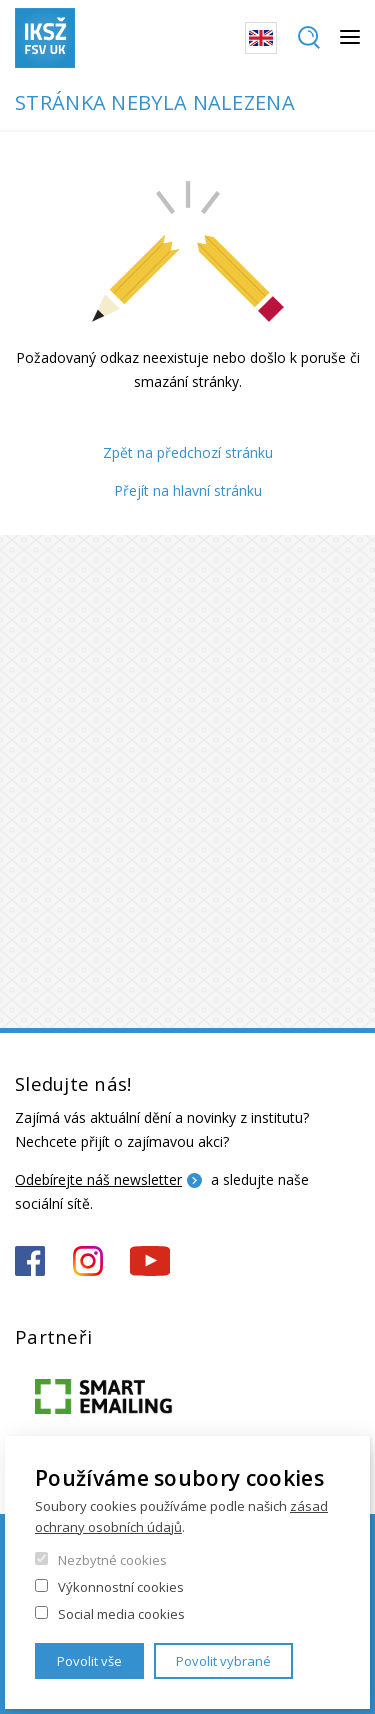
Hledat (308, 38)
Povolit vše (89, 1661)
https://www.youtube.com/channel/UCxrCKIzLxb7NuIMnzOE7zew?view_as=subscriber (150, 1261)
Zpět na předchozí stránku (188, 452)
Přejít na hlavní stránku (188, 490)
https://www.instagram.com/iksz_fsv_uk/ (88, 1261)
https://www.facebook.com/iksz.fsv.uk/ (30, 1261)
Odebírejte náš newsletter (98, 1179)
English (261, 38)
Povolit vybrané (223, 1661)
